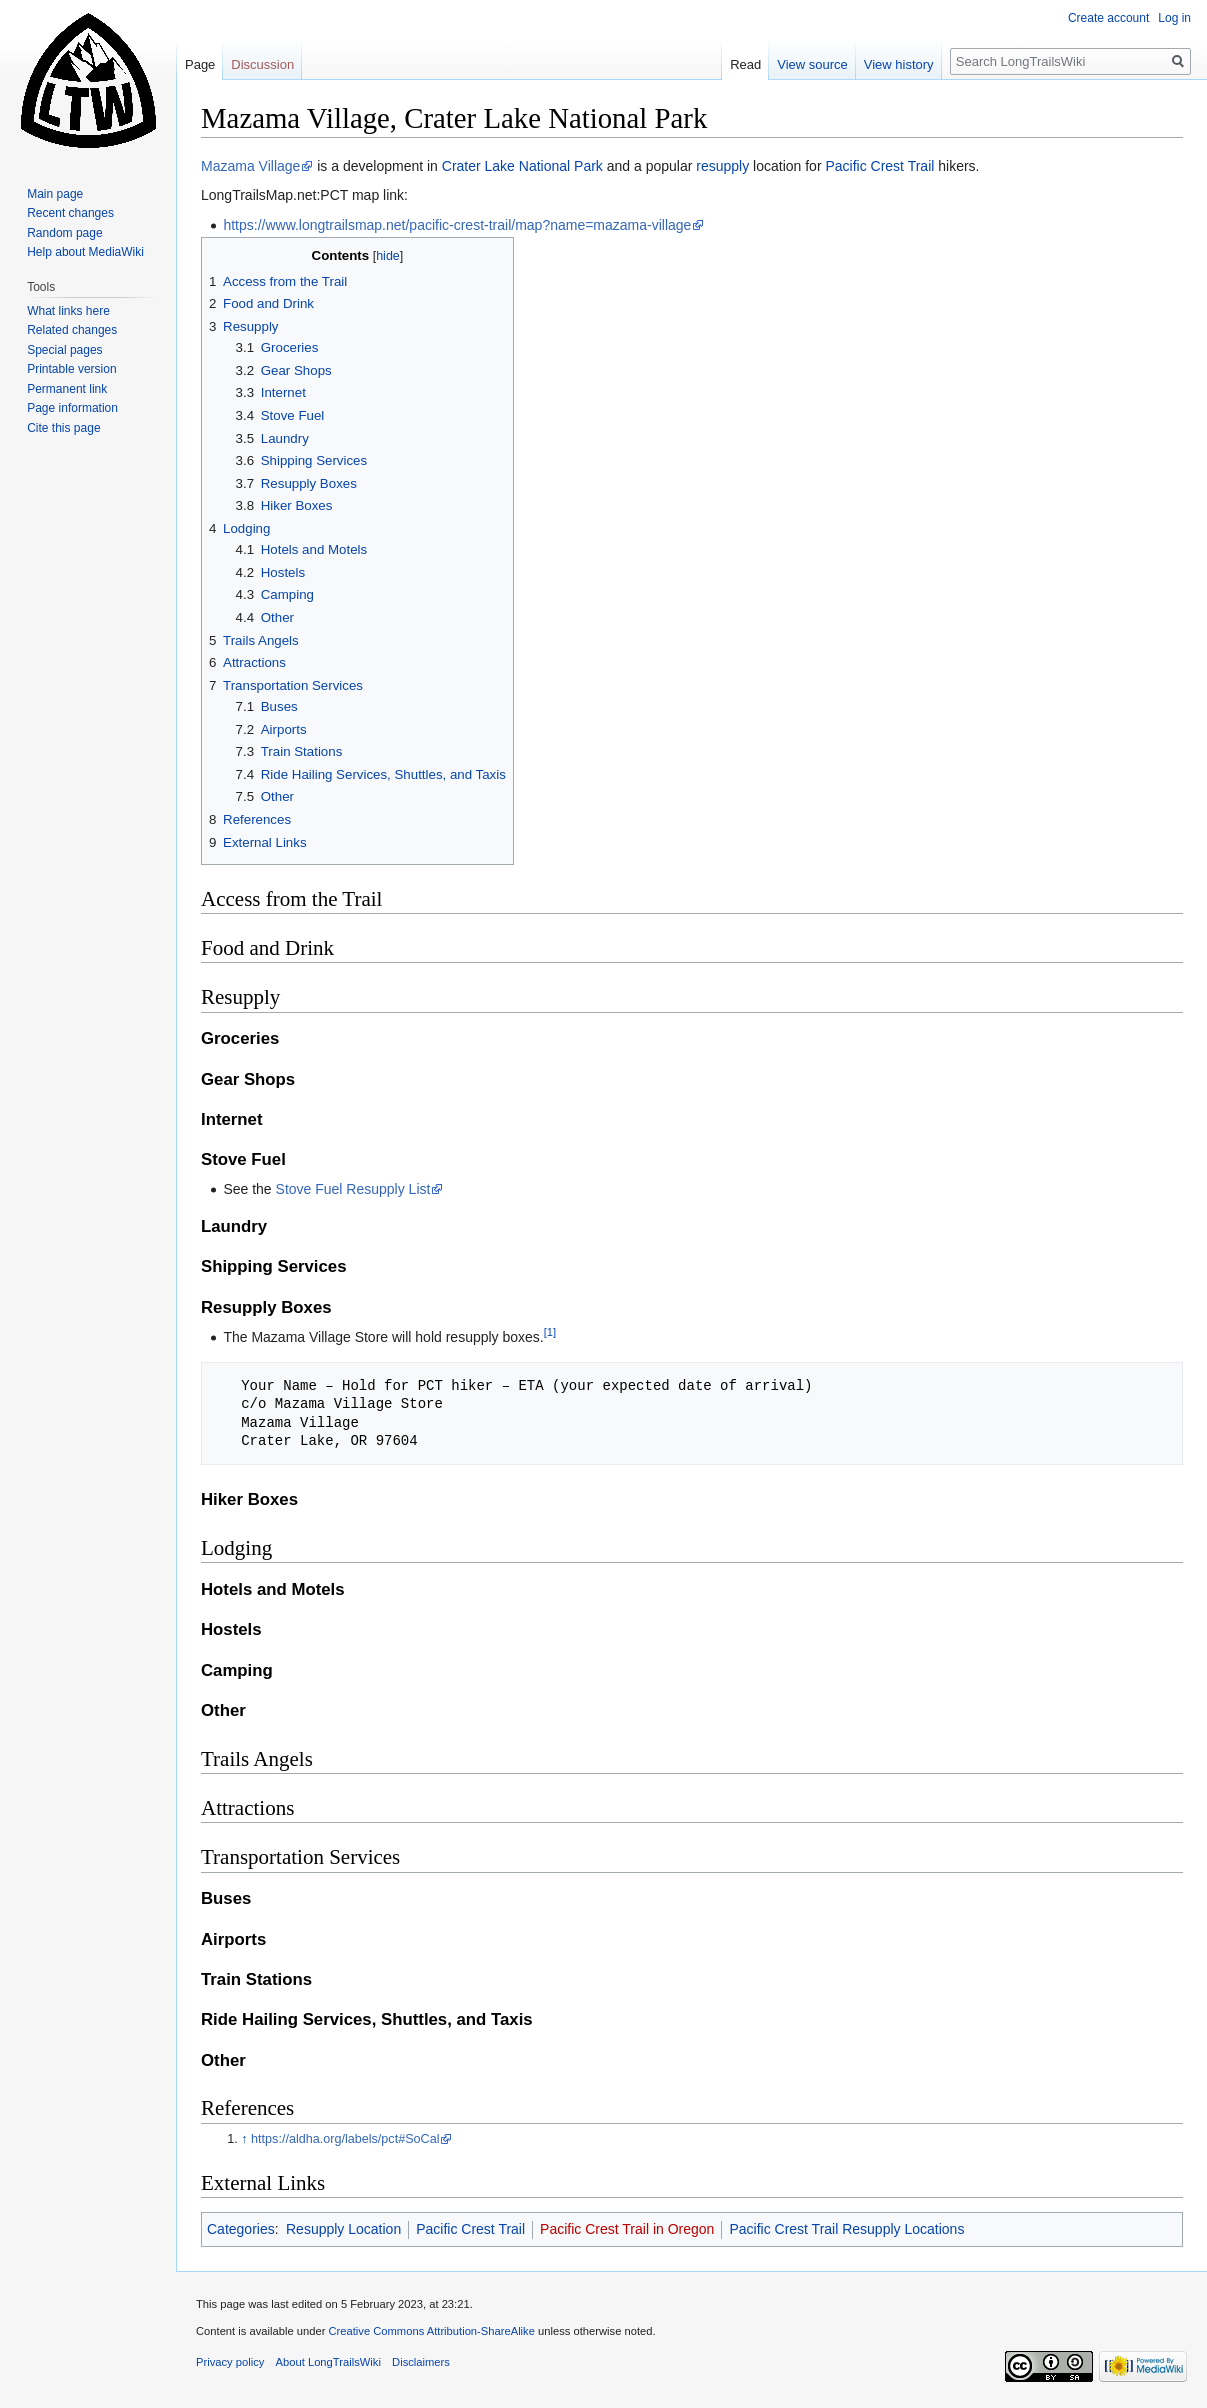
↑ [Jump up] (244, 2139)
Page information (72, 408)
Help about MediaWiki (85, 252)
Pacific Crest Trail (879, 166)
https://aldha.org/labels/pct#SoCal (345, 2139)
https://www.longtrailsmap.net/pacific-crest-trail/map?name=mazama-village (457, 225)
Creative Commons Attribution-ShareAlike (431, 2331)
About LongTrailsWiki (328, 2362)
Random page (64, 233)
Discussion (262, 64)
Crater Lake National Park (522, 166)
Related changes (72, 330)
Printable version (71, 369)
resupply (722, 166)
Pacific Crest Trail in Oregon (627, 2229)
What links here (68, 311)
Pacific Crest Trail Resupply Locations (846, 2229)
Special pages (64, 350)
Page (200, 64)
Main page (55, 194)
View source (812, 64)
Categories (241, 2229)
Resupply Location (343, 2229)
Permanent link (67, 389)
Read (745, 64)
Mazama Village (250, 166)
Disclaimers (421, 2362)
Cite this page (63, 428)
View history (899, 64)
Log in (1174, 18)
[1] (550, 1332)
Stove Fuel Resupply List (353, 1189)
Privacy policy (230, 2362)
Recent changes (70, 213)
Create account (1108, 18)
